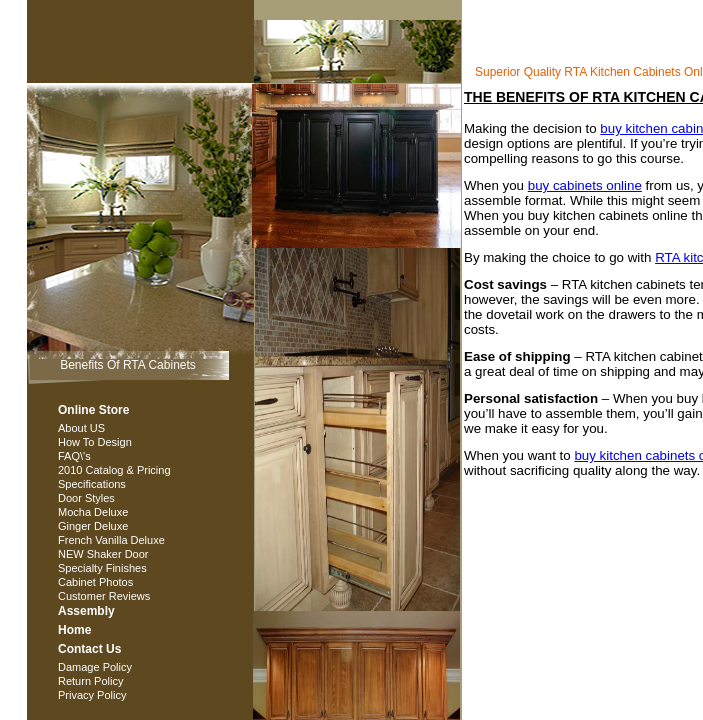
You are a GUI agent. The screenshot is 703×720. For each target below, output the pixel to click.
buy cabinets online (585, 185)
